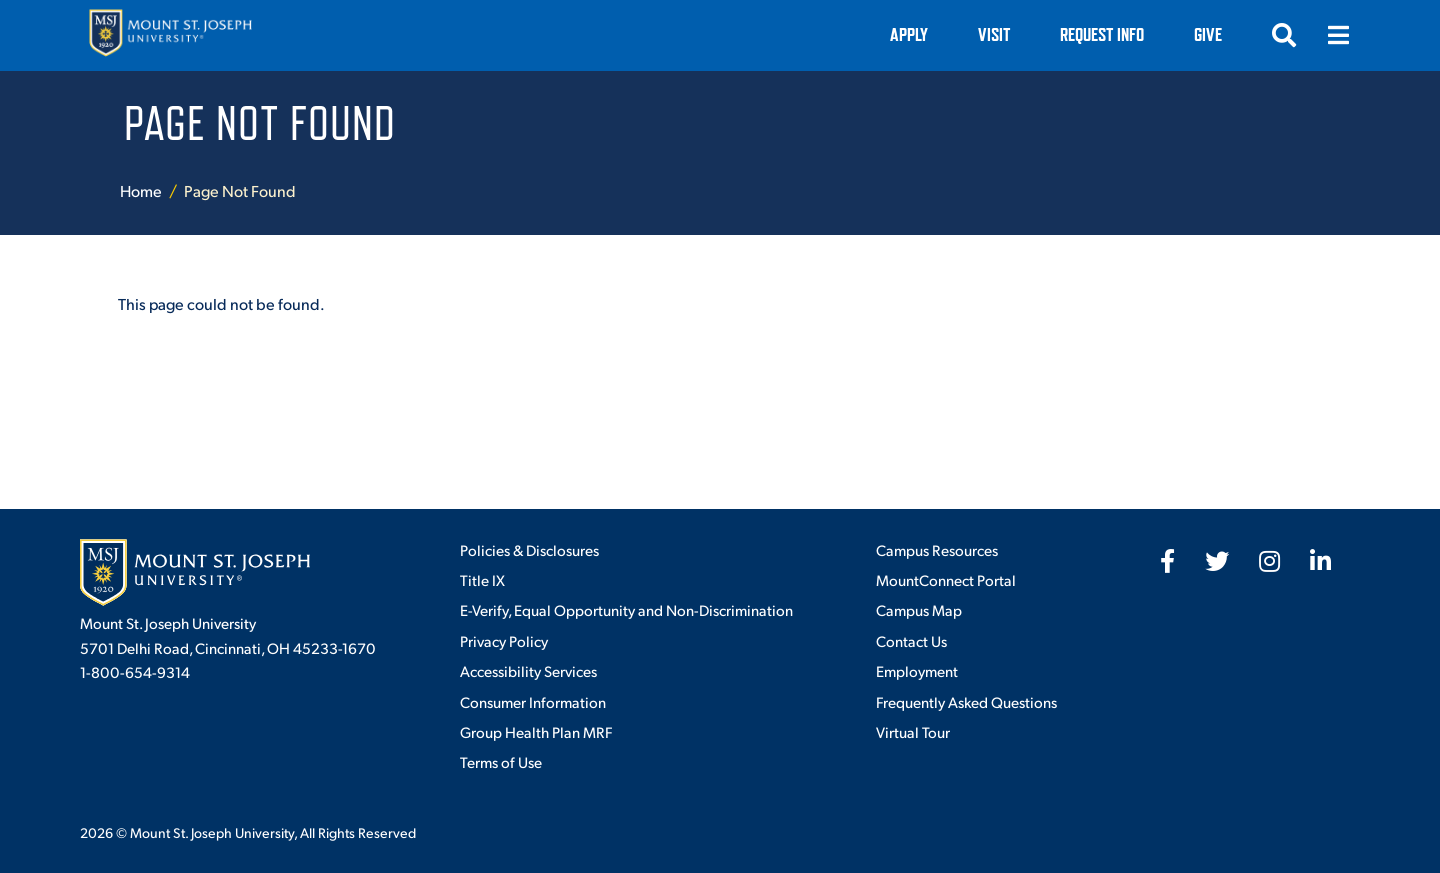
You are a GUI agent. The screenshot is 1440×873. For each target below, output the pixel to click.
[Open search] (1284, 35)
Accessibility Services (528, 670)
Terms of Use (501, 761)
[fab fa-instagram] (1269, 561)
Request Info (1102, 34)
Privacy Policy (504, 640)
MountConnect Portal (946, 579)
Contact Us (911, 640)
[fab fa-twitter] (1217, 561)
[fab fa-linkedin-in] (1320, 561)
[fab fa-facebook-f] (1167, 561)
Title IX (482, 579)
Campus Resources (937, 549)
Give (1208, 34)
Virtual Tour (913, 731)
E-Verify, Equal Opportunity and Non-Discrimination (626, 609)
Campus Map (919, 609)
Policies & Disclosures (529, 549)
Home (141, 190)
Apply (909, 34)
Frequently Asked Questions (966, 701)
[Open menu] (1338, 35)
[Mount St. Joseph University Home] (170, 35)
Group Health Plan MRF (536, 731)
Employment (917, 670)
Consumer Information (533, 701)
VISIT (994, 34)
